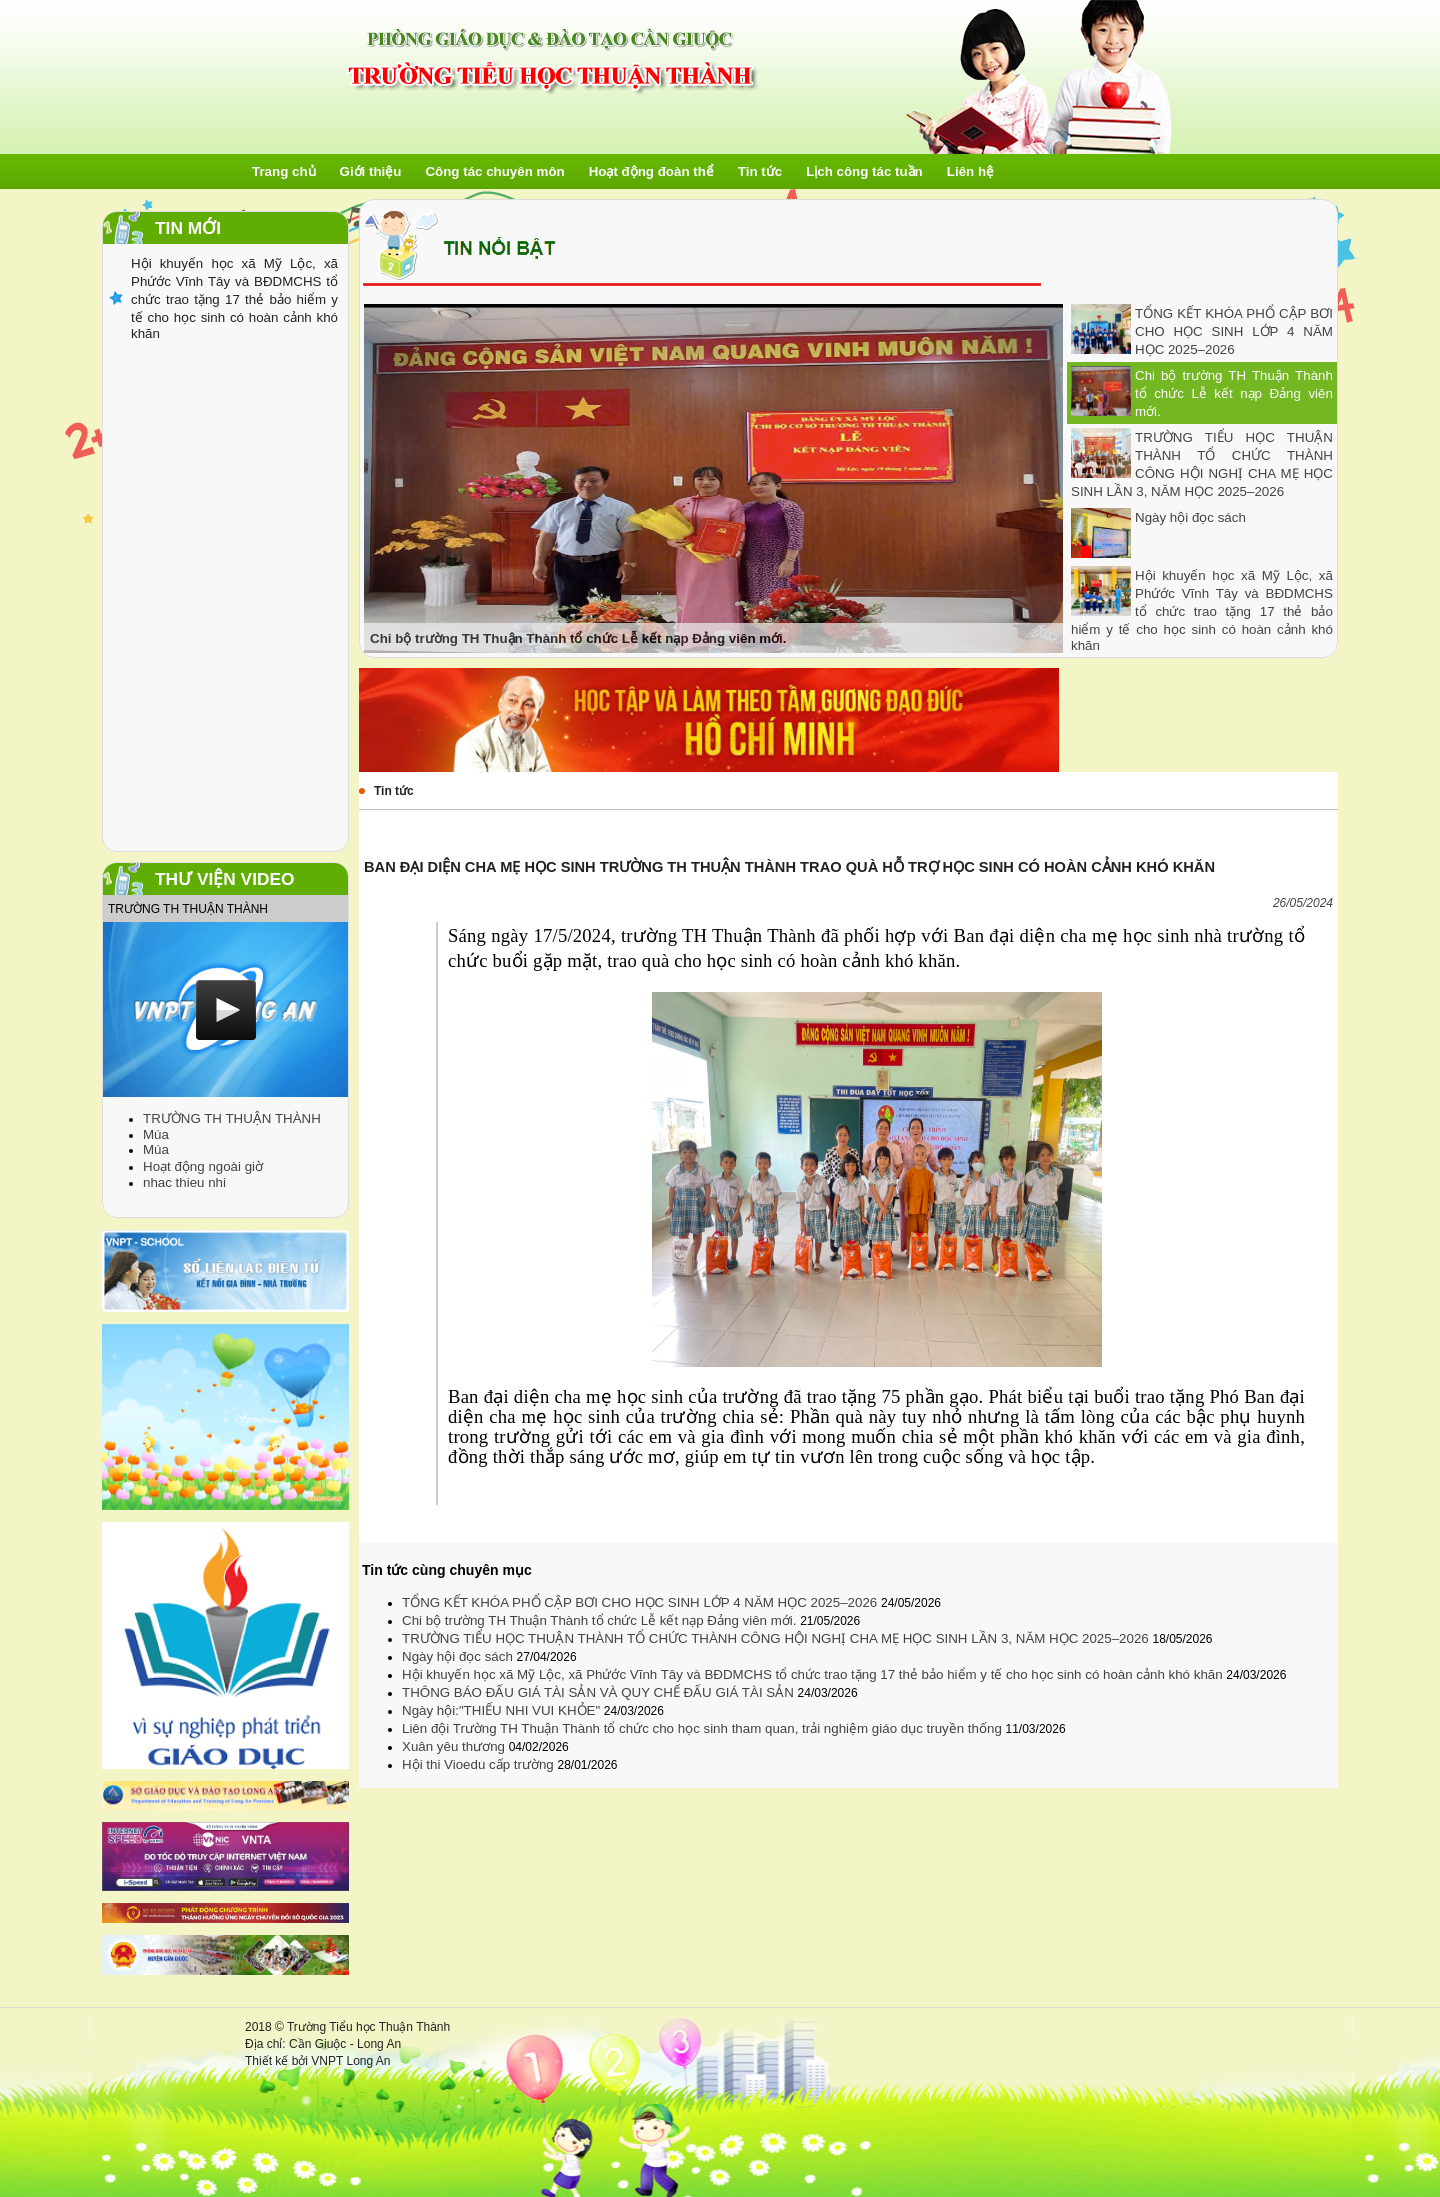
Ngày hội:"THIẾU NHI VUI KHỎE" (503, 1710)
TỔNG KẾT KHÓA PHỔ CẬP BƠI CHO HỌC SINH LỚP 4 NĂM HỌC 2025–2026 (1234, 331)
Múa (156, 1134)
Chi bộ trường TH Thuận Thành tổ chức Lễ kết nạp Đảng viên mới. (1234, 393)
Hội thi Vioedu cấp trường (479, 1764)
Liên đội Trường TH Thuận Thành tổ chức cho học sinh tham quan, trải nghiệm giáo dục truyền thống (704, 1728)
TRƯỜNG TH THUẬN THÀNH (232, 1118)
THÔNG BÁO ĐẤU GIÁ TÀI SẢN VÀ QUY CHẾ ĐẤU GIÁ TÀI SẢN (600, 1692)
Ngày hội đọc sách (1190, 517)
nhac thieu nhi (184, 1182)
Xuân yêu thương (455, 1746)
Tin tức (394, 791)
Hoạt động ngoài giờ (203, 1166)
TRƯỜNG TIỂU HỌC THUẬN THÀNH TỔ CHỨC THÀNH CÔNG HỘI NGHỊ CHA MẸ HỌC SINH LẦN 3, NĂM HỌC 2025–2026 (777, 1638)
